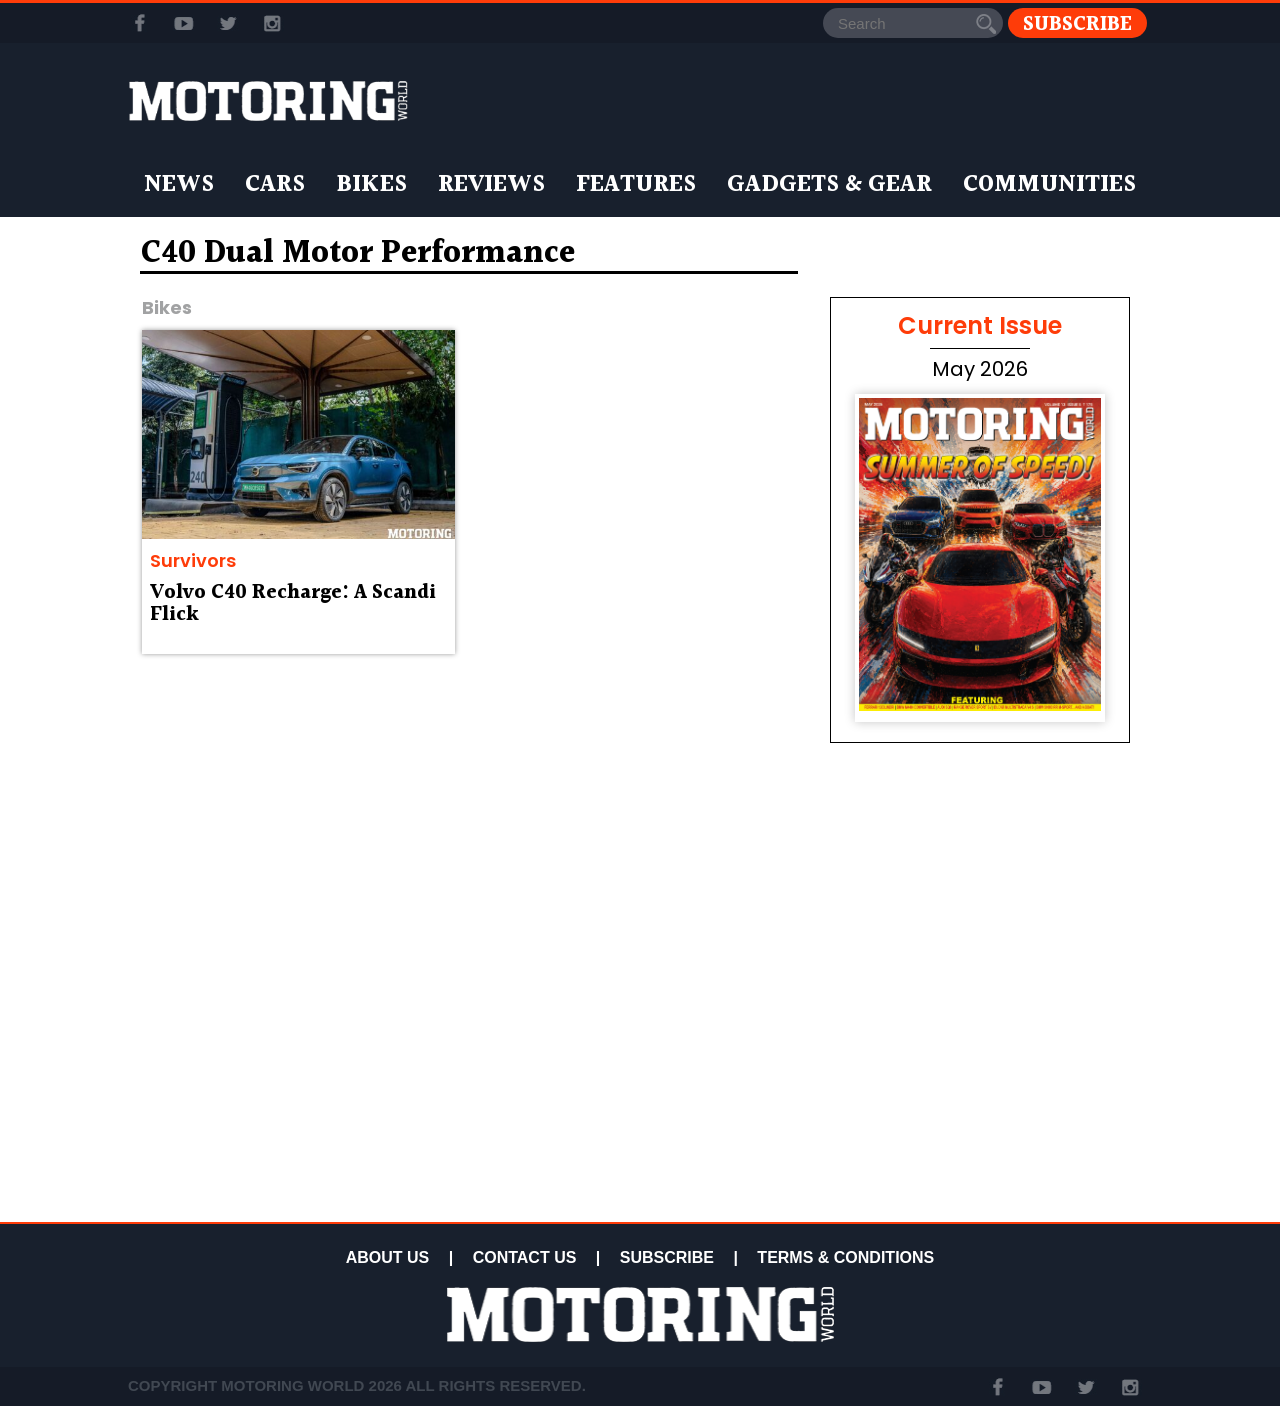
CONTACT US (525, 1257)
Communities (1049, 185)
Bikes (371, 185)
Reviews (491, 185)
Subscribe (1077, 23)
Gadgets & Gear (829, 185)
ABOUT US (388, 1257)
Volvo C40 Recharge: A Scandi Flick (293, 604)
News (179, 185)
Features (636, 185)
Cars (275, 185)
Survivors (193, 560)
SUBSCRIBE (667, 1257)
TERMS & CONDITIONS (845, 1257)
